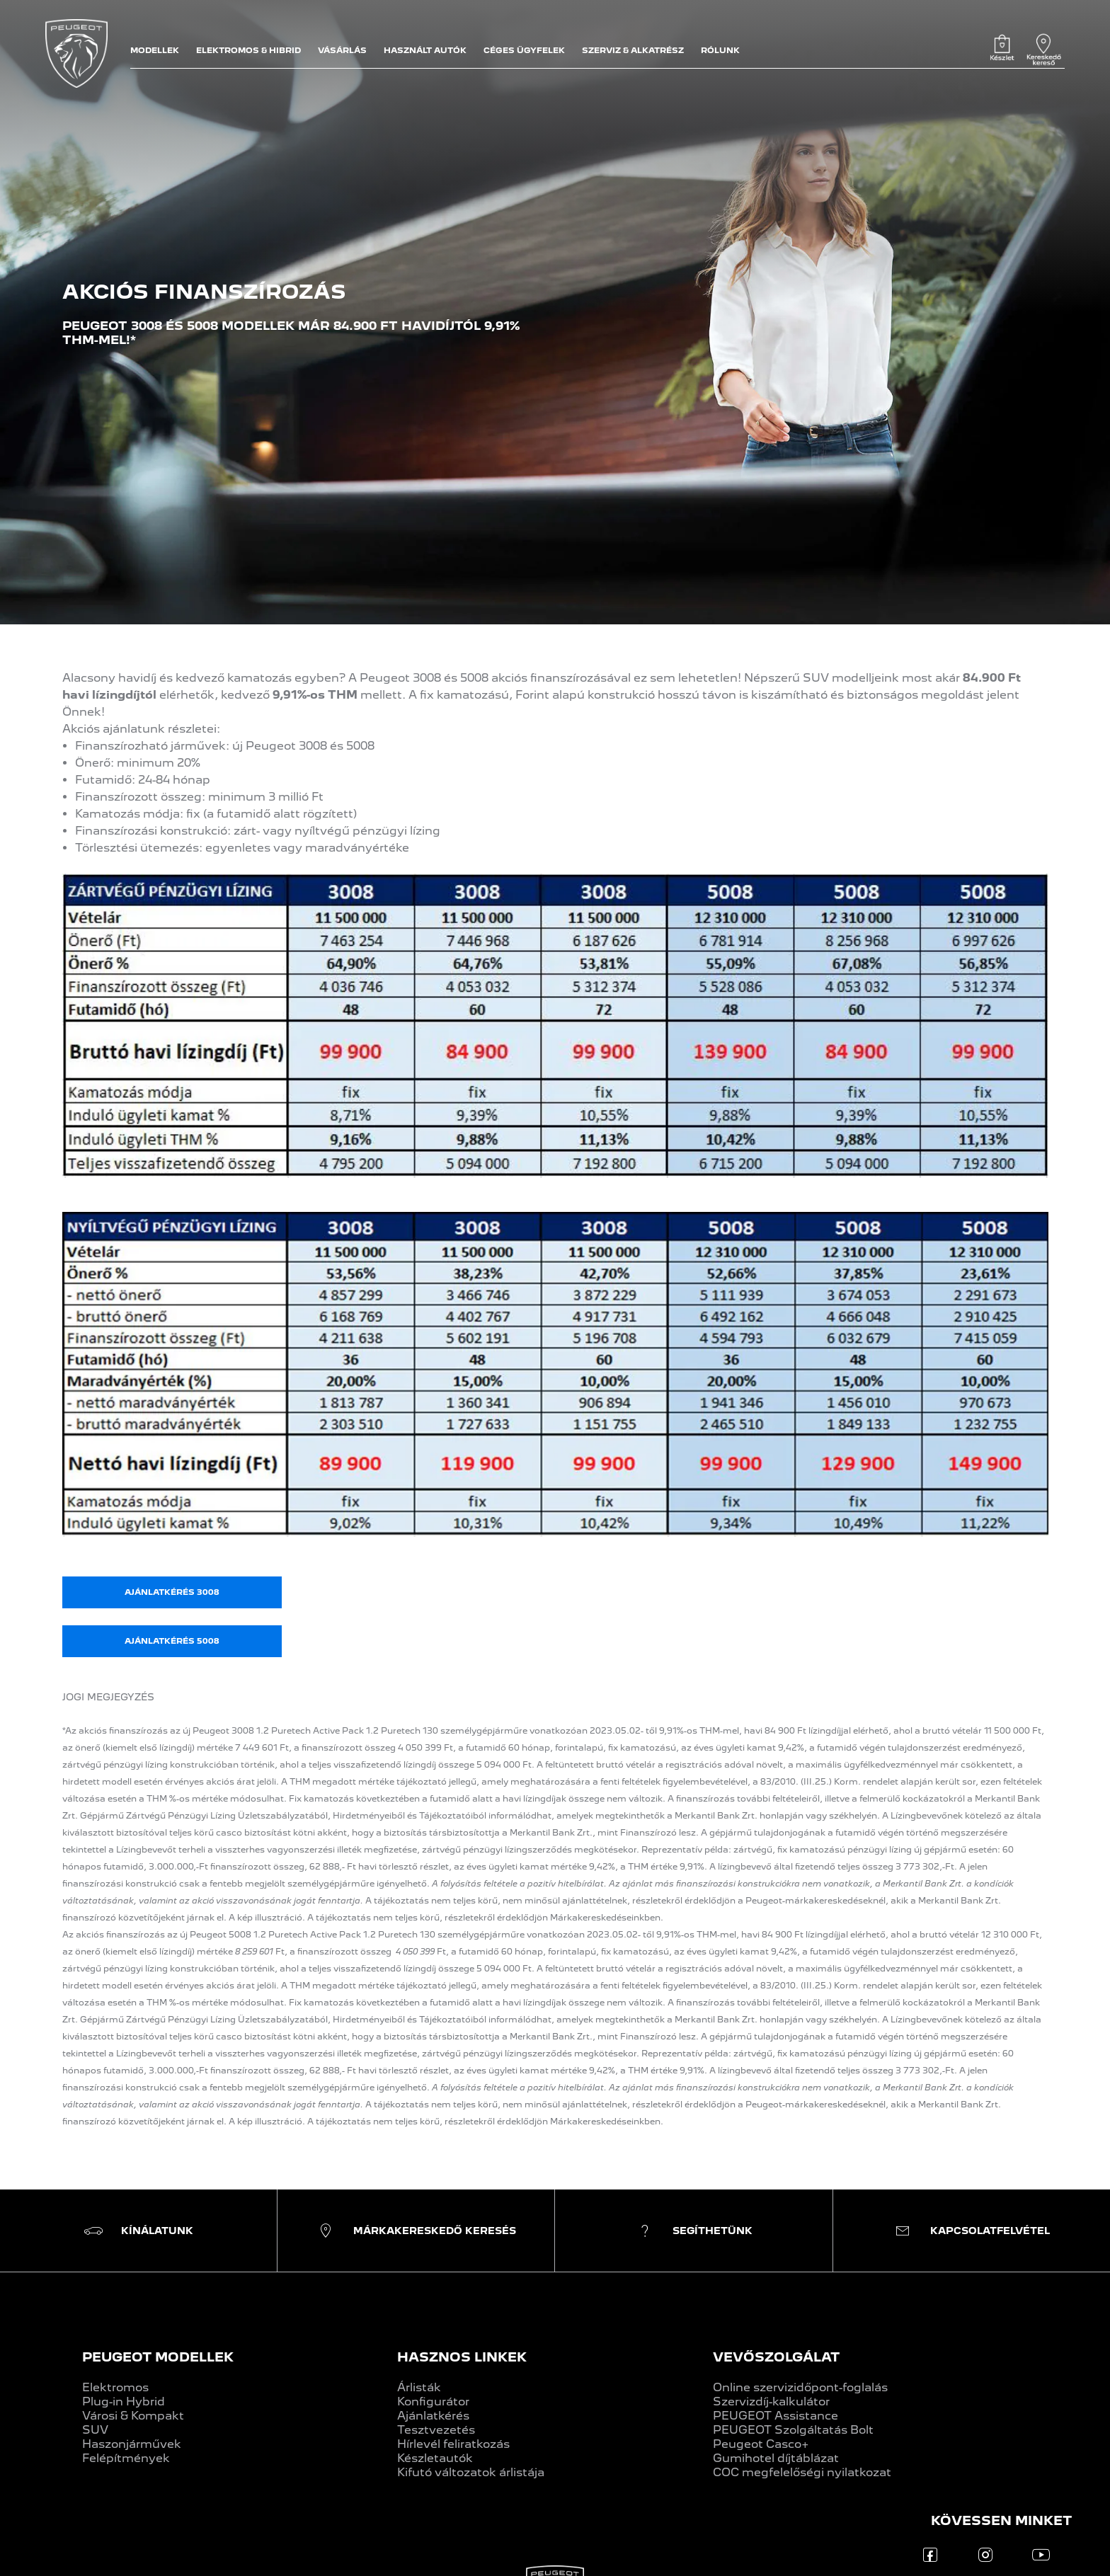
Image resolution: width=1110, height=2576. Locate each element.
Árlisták (419, 2387)
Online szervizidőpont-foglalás (800, 2387)
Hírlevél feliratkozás (453, 2444)
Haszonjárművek (131, 2444)
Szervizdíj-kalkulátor (771, 2401)
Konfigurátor (433, 2401)
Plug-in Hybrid (123, 2401)
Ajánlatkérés (433, 2415)
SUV (95, 2430)
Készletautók (435, 2458)
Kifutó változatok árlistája (470, 2472)
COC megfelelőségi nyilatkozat (802, 2472)
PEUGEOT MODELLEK (158, 2356)
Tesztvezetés (436, 2430)
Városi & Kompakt (133, 2415)
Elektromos (115, 2387)
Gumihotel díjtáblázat (776, 2458)
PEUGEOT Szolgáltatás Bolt (793, 2430)
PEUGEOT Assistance (775, 2415)
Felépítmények (126, 2458)
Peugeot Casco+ (761, 2444)
